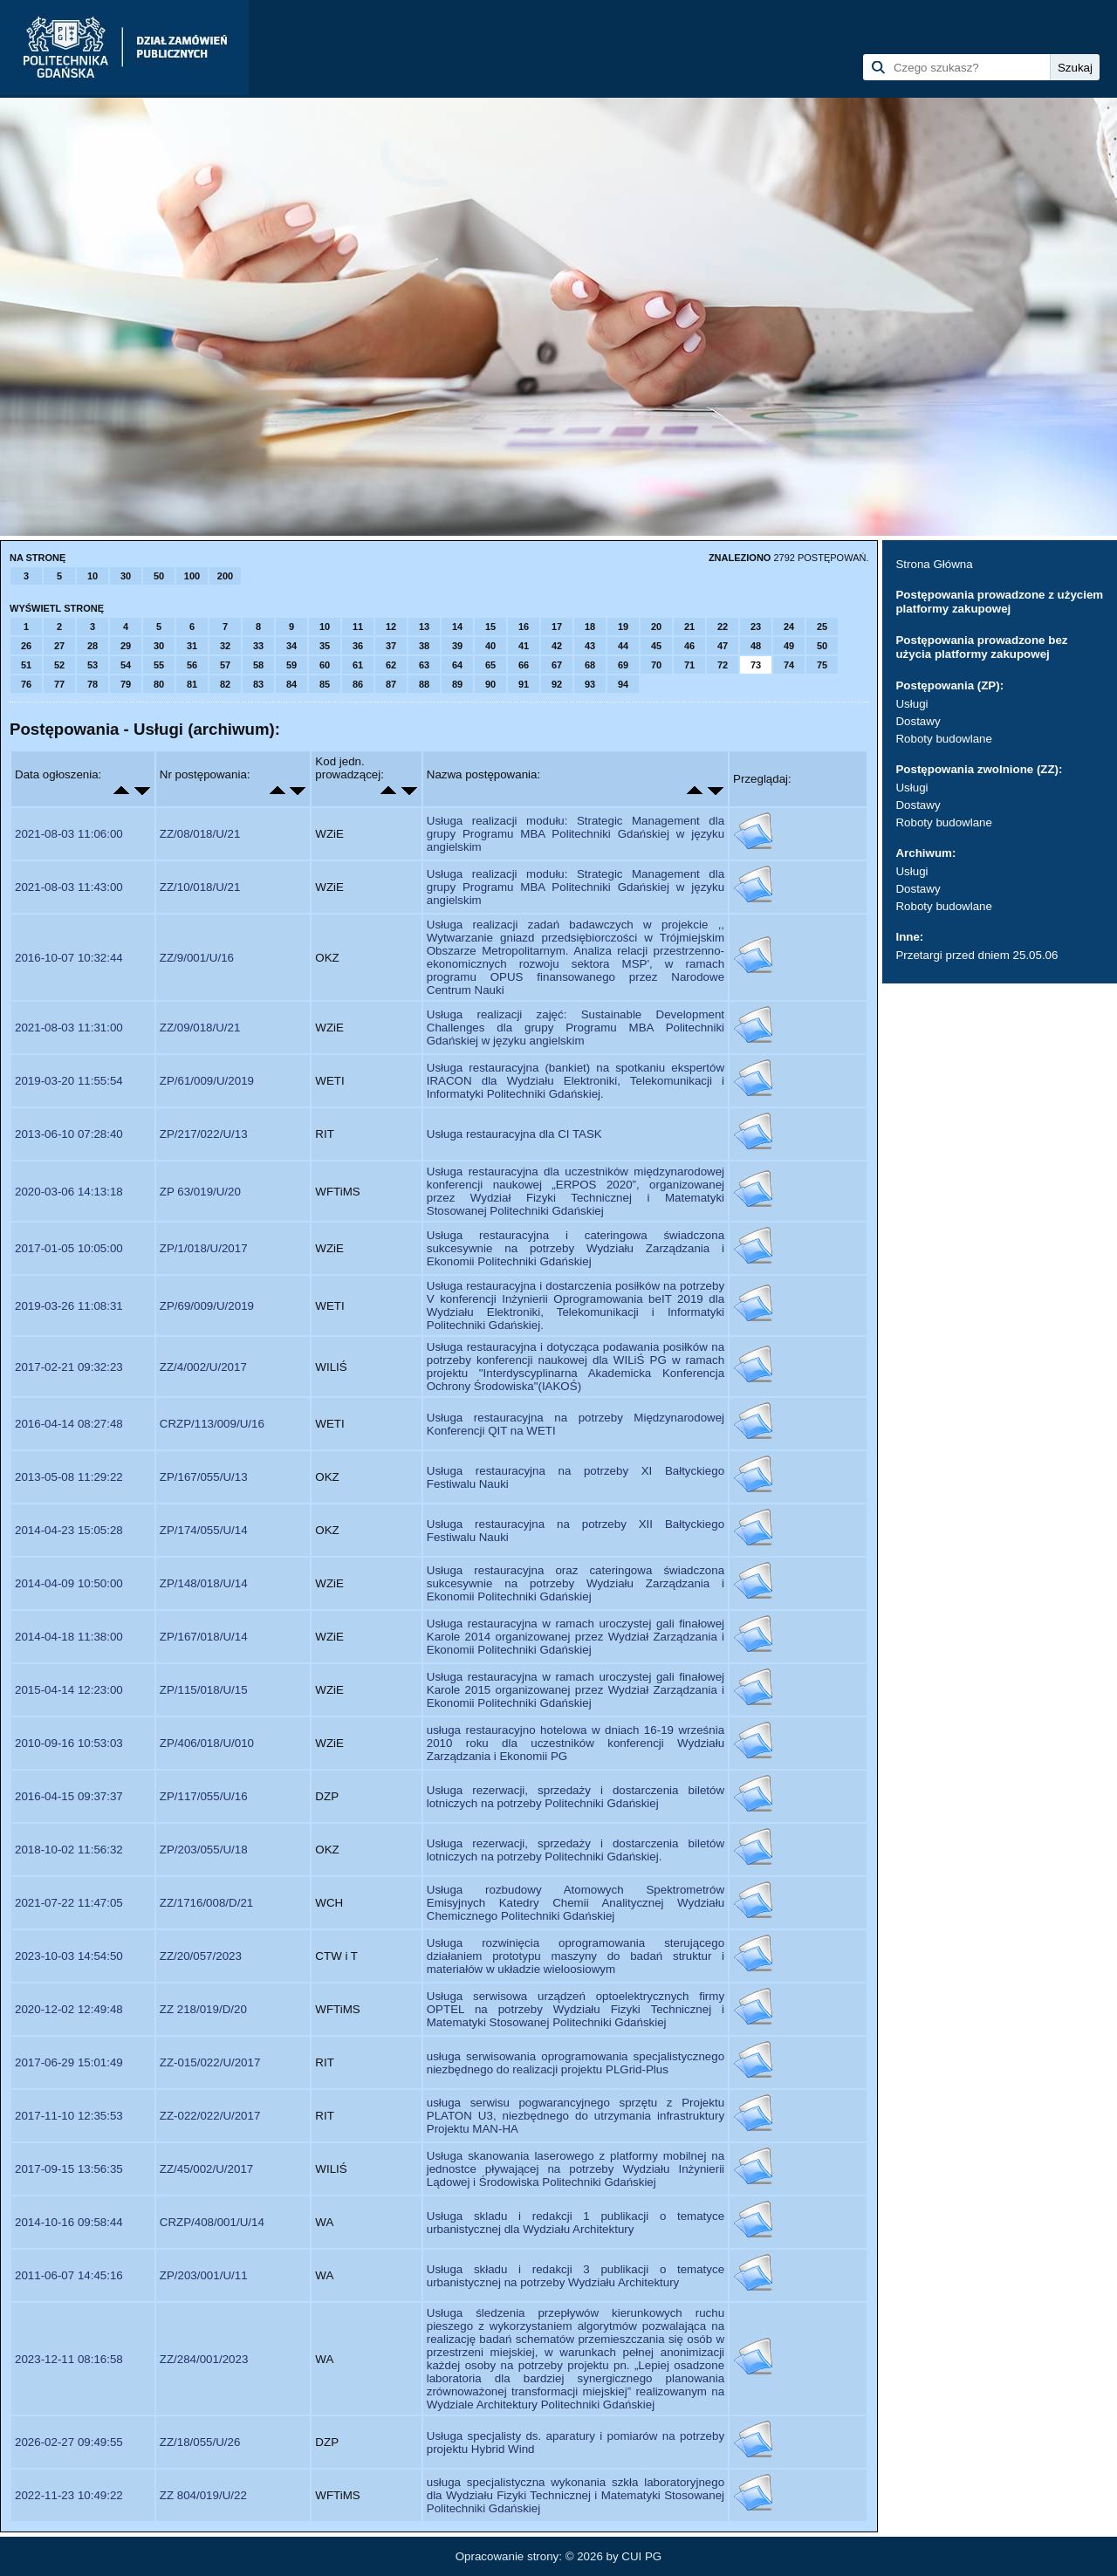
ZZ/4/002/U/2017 (203, 1367)
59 (291, 665)
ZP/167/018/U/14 (204, 1636)
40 (490, 646)
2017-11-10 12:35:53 (69, 2115)
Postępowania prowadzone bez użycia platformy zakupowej (981, 647)
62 (391, 665)
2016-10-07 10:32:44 (69, 957)
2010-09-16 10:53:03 (69, 1743)
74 (789, 665)
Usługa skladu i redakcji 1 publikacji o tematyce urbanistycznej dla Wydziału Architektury (575, 2222)
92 (557, 684)
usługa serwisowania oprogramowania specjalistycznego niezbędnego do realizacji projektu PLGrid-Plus (575, 2063)
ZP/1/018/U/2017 (204, 1248)
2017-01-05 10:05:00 (69, 1248)
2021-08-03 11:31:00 (69, 1027)
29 (125, 646)
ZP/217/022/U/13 (204, 1134)
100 (192, 576)
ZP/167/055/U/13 (204, 1476)
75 (822, 665)
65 (490, 665)
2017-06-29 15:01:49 (69, 2062)
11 (358, 626)
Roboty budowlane (943, 738)
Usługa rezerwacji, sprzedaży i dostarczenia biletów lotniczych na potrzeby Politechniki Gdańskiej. (575, 1850)
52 (59, 665)
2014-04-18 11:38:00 (69, 1636)
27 (59, 646)
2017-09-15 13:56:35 (69, 2168)
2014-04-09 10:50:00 (69, 1583)
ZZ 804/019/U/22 (203, 2495)
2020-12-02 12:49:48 (69, 2009)
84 (291, 684)
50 (159, 576)
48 (755, 646)
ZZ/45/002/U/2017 (206, 2168)
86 (358, 684)
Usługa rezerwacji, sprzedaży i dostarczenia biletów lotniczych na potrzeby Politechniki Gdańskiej (575, 1797)
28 (92, 646)
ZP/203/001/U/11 (204, 2275)
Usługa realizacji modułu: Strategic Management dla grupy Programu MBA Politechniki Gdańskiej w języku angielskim (575, 833)
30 (125, 576)
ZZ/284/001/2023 (204, 2359)
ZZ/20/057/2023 (201, 1956)
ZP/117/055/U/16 (204, 1796)
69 (623, 665)
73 (755, 665)
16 (523, 626)
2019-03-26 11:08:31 (69, 1305)
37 (391, 646)
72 (722, 665)
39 (457, 646)
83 (258, 684)
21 (689, 626)
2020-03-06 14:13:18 (69, 1191)
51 (26, 665)
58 (258, 665)
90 (490, 684)
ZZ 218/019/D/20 (203, 2009)
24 (789, 626)
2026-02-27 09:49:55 (69, 2442)
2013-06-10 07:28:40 (69, 1134)
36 (358, 646)
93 (590, 684)
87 (391, 684)
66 (523, 665)
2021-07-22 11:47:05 (69, 1902)
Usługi (911, 703)
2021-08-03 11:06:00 (69, 833)
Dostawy (917, 721)
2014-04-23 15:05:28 (69, 1530)
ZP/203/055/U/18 (204, 1849)
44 (623, 646)
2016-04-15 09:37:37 (69, 1796)
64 (457, 665)
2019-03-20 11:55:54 (69, 1080)
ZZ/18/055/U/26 (200, 2442)
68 (590, 665)
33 (258, 646)
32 (225, 646)
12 (391, 626)
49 (789, 646)
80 (159, 684)
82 (225, 684)
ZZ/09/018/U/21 (200, 1027)
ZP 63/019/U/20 (200, 1191)
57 (225, 665)
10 (92, 576)
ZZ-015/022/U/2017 (210, 2062)
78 (92, 684)
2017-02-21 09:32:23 (69, 1367)
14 (457, 626)
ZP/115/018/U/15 (204, 1689)
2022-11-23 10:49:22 (69, 2495)
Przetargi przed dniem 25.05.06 (976, 955)
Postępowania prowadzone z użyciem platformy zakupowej (999, 601)
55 (159, 665)
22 (722, 626)
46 (689, 646)
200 (225, 576)
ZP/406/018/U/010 (207, 1743)
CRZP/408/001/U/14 (212, 2222)
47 (722, 646)
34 (291, 646)
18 (590, 626)
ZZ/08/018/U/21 (200, 833)
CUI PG (641, 2556)
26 (26, 646)
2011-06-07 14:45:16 (69, 2275)
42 (557, 646)
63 (424, 665)
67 (557, 665)
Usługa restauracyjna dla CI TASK (514, 1134)
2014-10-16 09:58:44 (69, 2222)
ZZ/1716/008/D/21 (206, 1902)
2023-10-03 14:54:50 (69, 1956)
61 (358, 665)
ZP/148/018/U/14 (204, 1583)
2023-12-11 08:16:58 (69, 2359)
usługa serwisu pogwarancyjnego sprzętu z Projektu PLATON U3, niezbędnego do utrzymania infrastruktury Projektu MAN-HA (575, 2115)
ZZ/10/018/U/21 (200, 887)
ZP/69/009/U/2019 (207, 1305)
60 (324, 665)
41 (523, 646)
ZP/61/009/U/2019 (207, 1080)
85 (324, 684)
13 (424, 626)
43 (590, 646)
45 (656, 646)
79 (125, 684)
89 (457, 684)
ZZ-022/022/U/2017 (210, 2115)
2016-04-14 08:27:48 (69, 1423)
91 (523, 684)
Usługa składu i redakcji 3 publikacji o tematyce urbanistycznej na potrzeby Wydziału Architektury (575, 2276)
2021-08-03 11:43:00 (69, 887)
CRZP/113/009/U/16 (212, 1423)
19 (623, 626)
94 (623, 684)
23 (755, 626)
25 (822, 626)
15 (490, 626)
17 (557, 626)
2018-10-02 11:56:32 (69, 1849)
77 (59, 684)
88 (424, 684)
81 (192, 684)
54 (125, 665)
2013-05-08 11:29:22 (69, 1476)
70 (656, 665)
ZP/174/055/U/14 (204, 1530)
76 (26, 684)
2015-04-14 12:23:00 (69, 1689)
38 (424, 646)
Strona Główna (933, 564)
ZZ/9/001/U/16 (197, 957)
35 (324, 646)
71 (689, 665)
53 (92, 665)
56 (192, 665)
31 (192, 646)
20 (656, 626)
